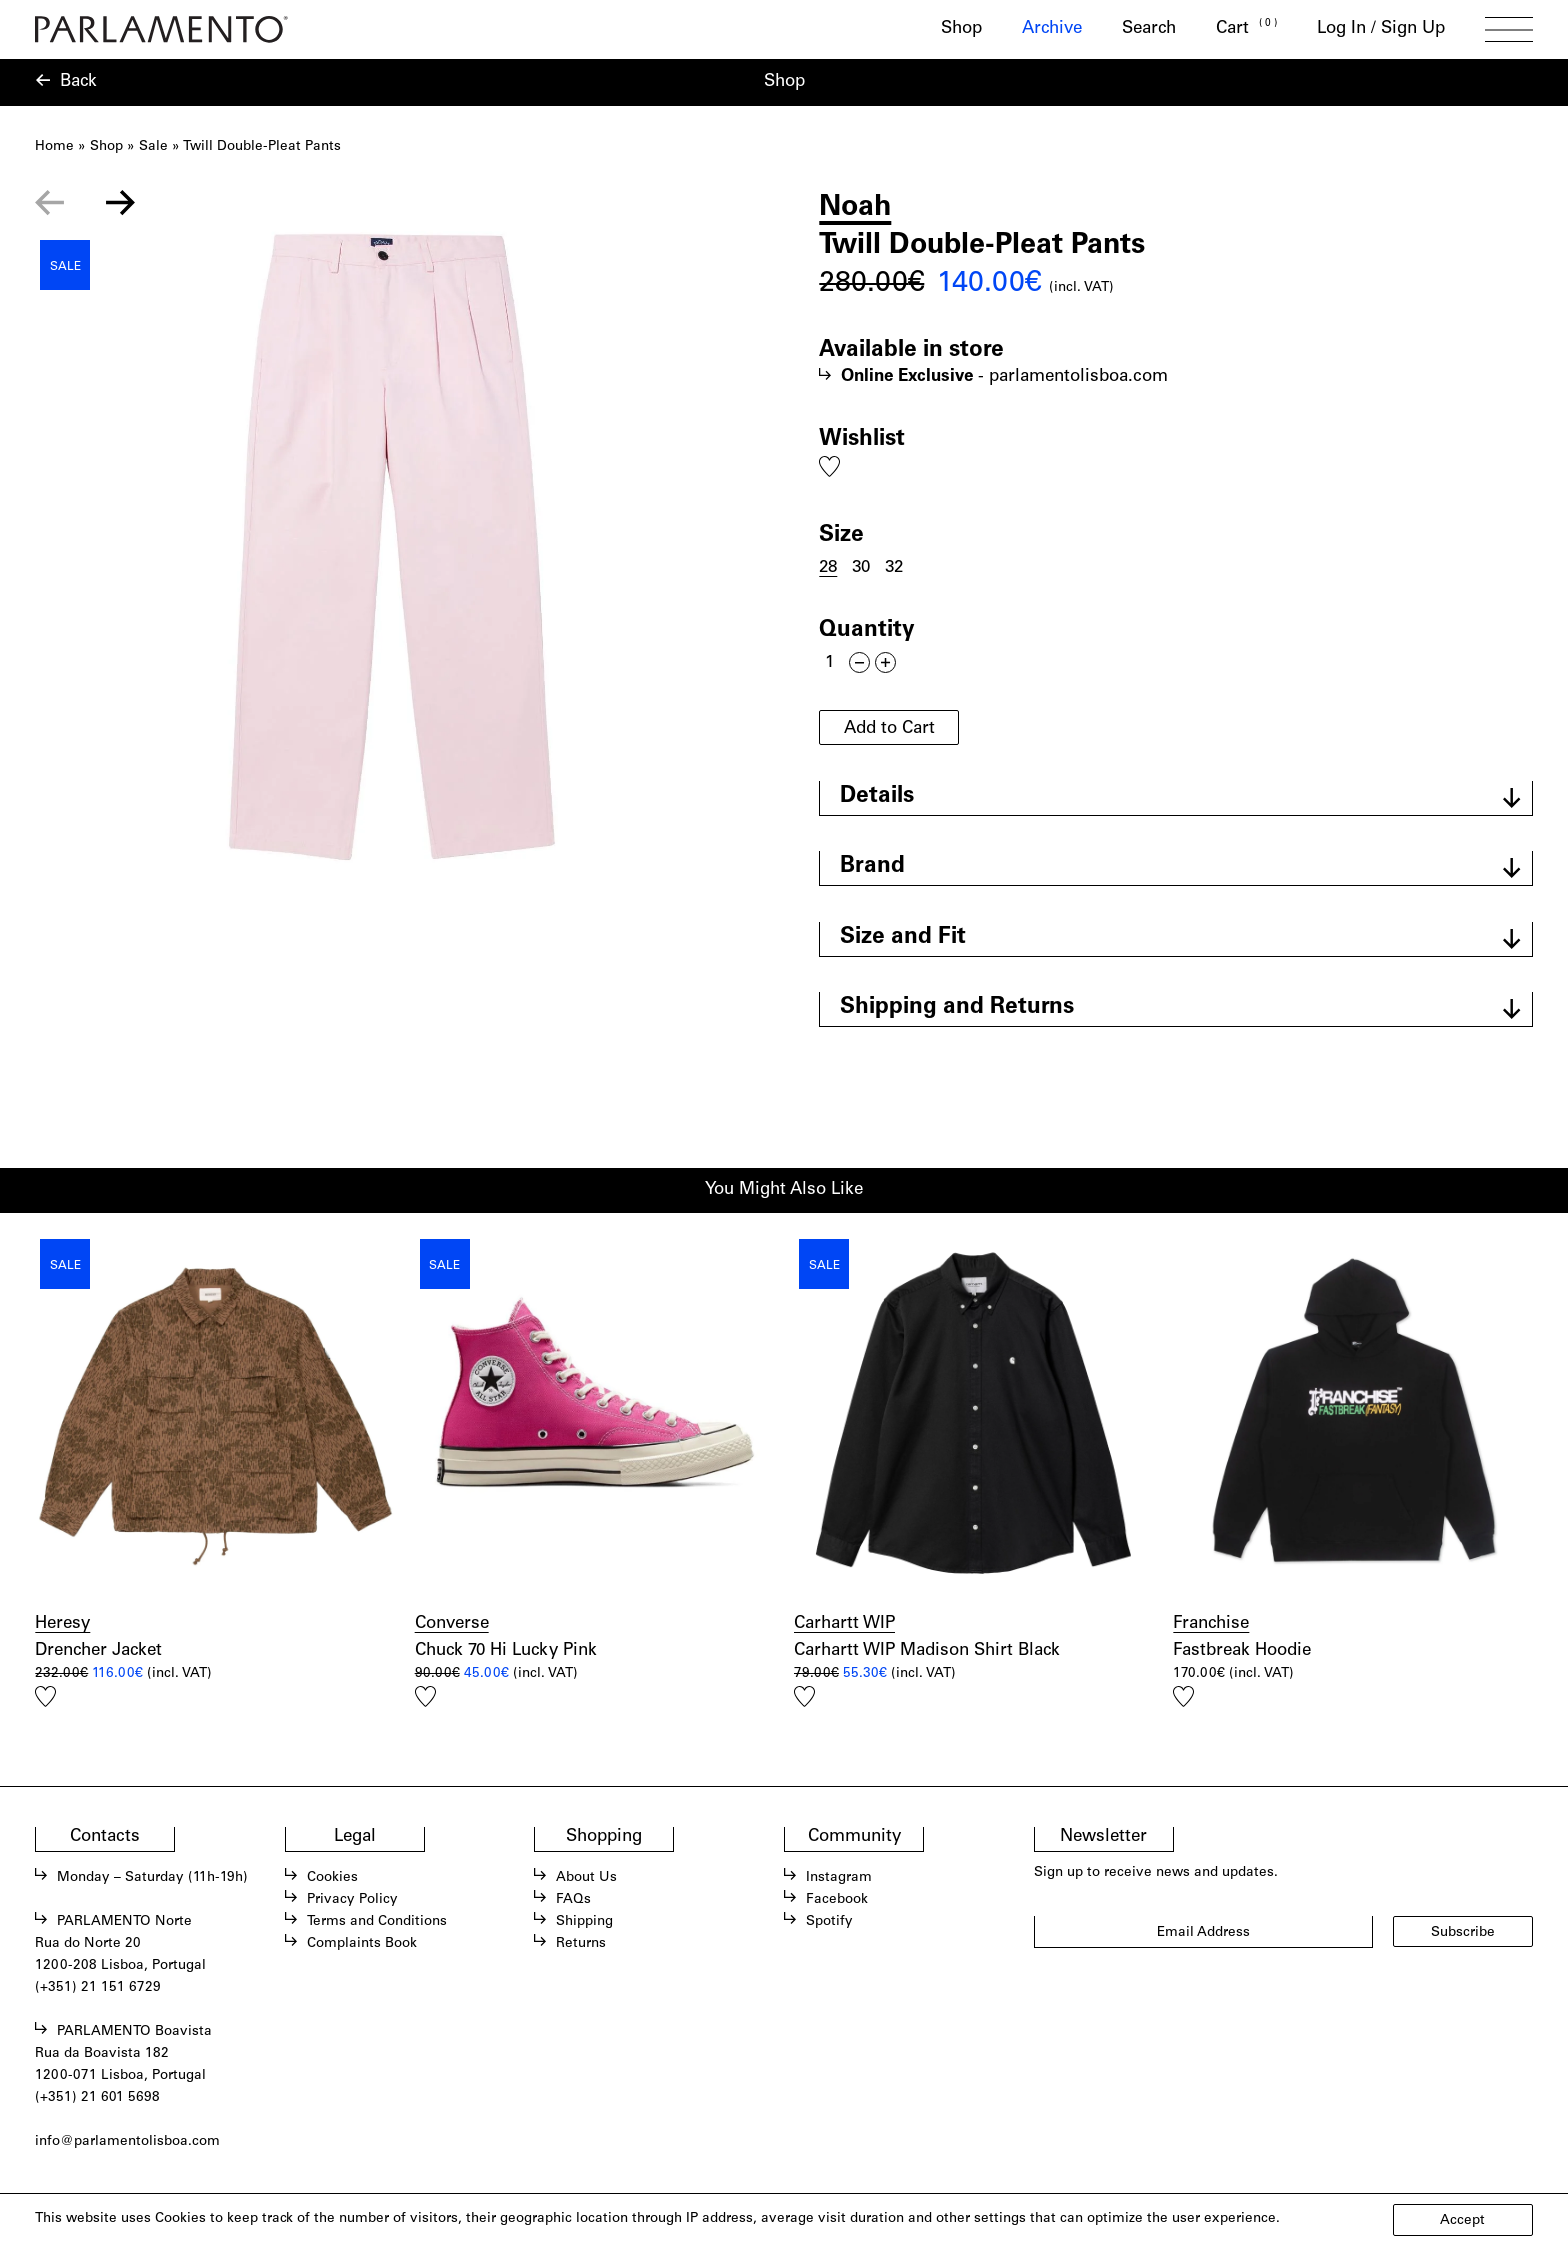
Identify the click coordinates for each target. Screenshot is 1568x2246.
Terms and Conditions (377, 1922)
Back (78, 82)
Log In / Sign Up (1381, 29)
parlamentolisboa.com (1078, 377)
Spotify (829, 1922)
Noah (855, 208)
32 (894, 568)
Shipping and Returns (957, 1008)
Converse (452, 1624)
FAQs (573, 1900)
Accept (1462, 2221)
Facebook (837, 1900)
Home (54, 147)
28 (828, 568)
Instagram (839, 1878)
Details (877, 797)
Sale (153, 147)
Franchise (1211, 1624)
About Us (586, 1878)
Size (841, 536)
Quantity (867, 631)
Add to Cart (889, 729)
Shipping (584, 1922)
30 (861, 568)
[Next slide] (121, 203)
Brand (872, 867)
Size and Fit (903, 938)
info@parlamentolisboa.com (127, 2142)
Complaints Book (362, 1944)
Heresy (62, 1624)
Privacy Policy (352, 1900)
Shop (961, 29)
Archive (1052, 29)
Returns (581, 1944)
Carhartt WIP (844, 1624)
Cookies (332, 1878)
